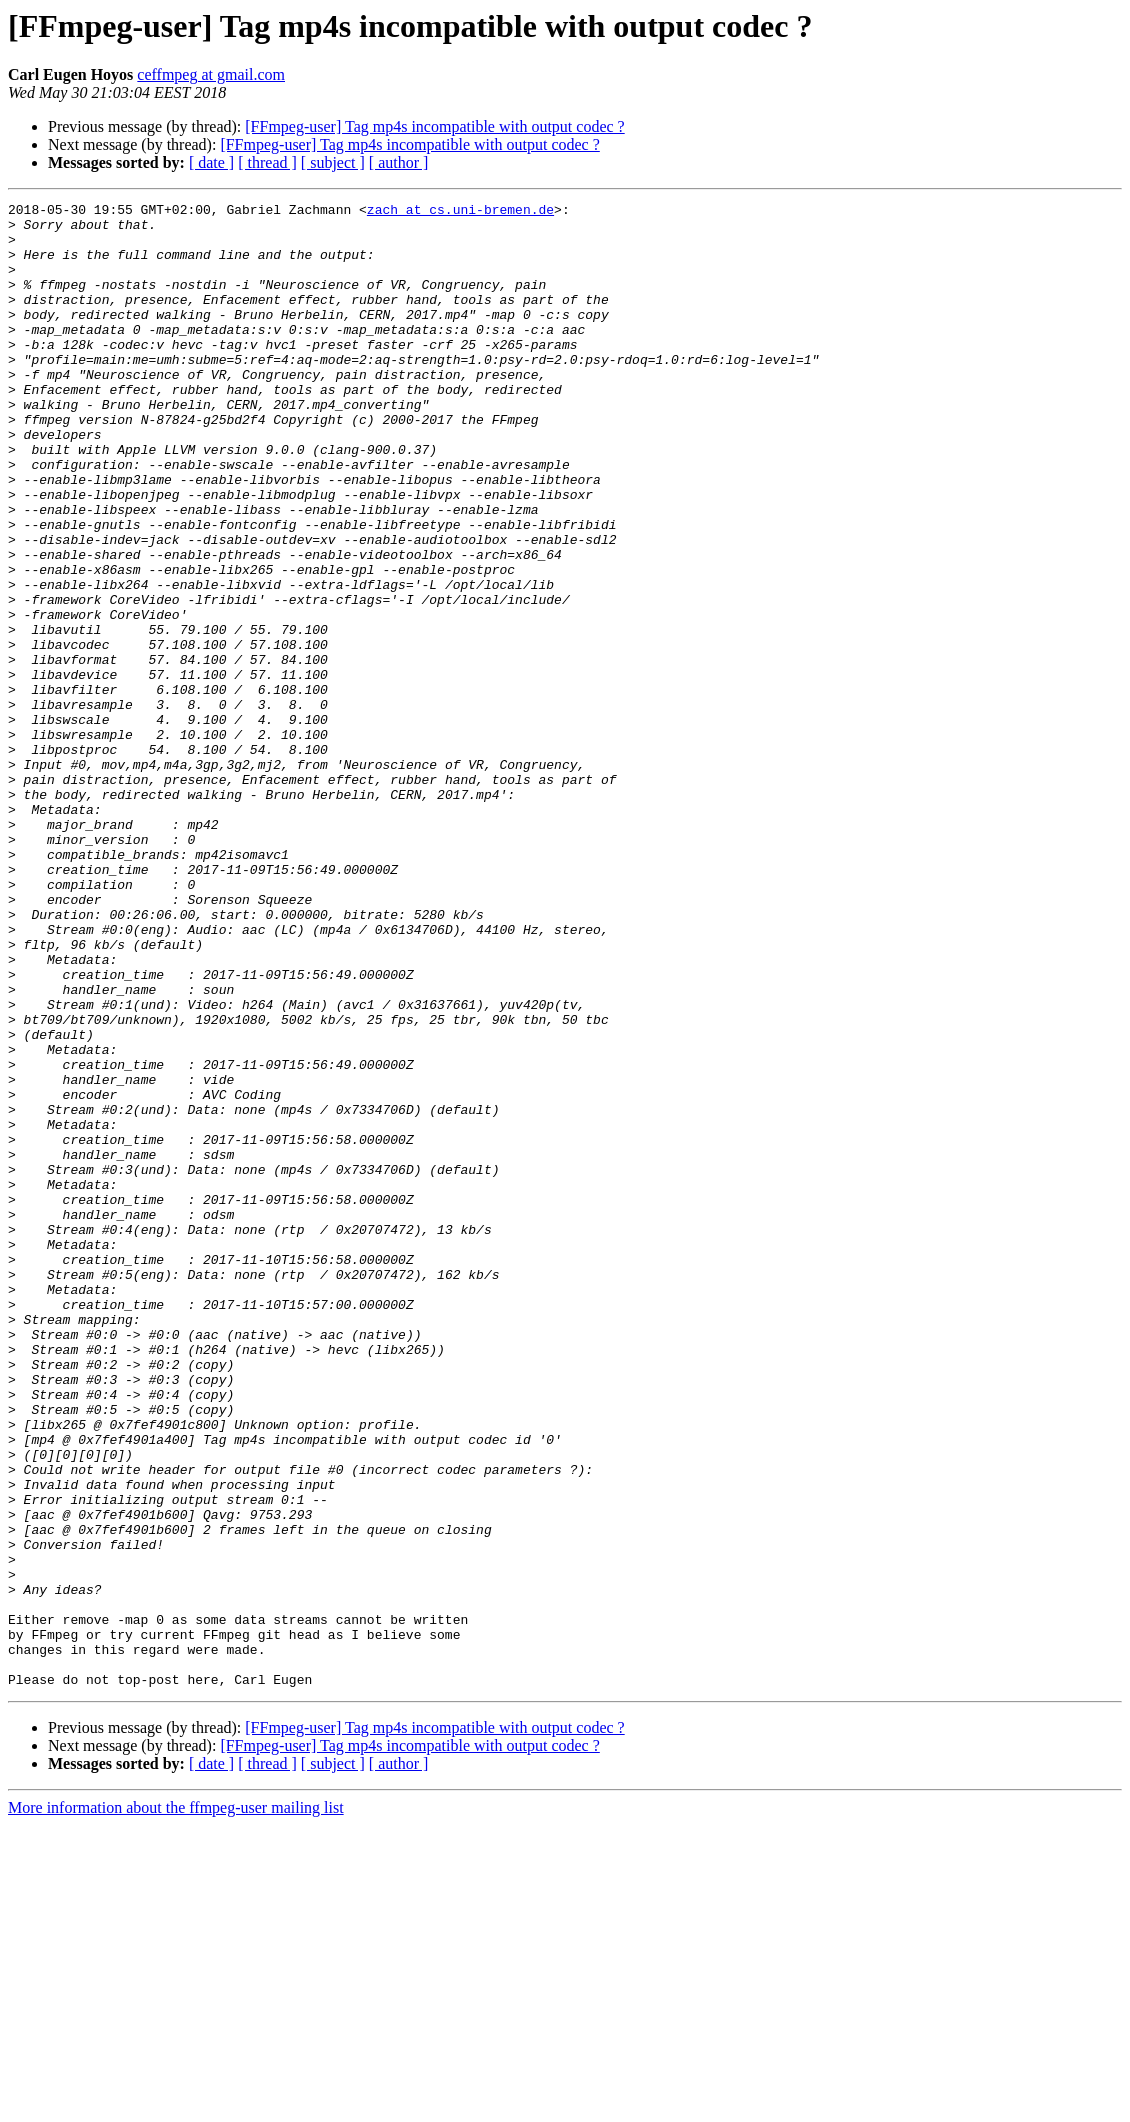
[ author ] (399, 162)
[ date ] (211, 162)
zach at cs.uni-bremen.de (460, 212)
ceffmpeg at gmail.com (211, 74)
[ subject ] (333, 162)
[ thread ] (267, 162)
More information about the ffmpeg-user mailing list (176, 2104)
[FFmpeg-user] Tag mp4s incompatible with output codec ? (434, 126)
